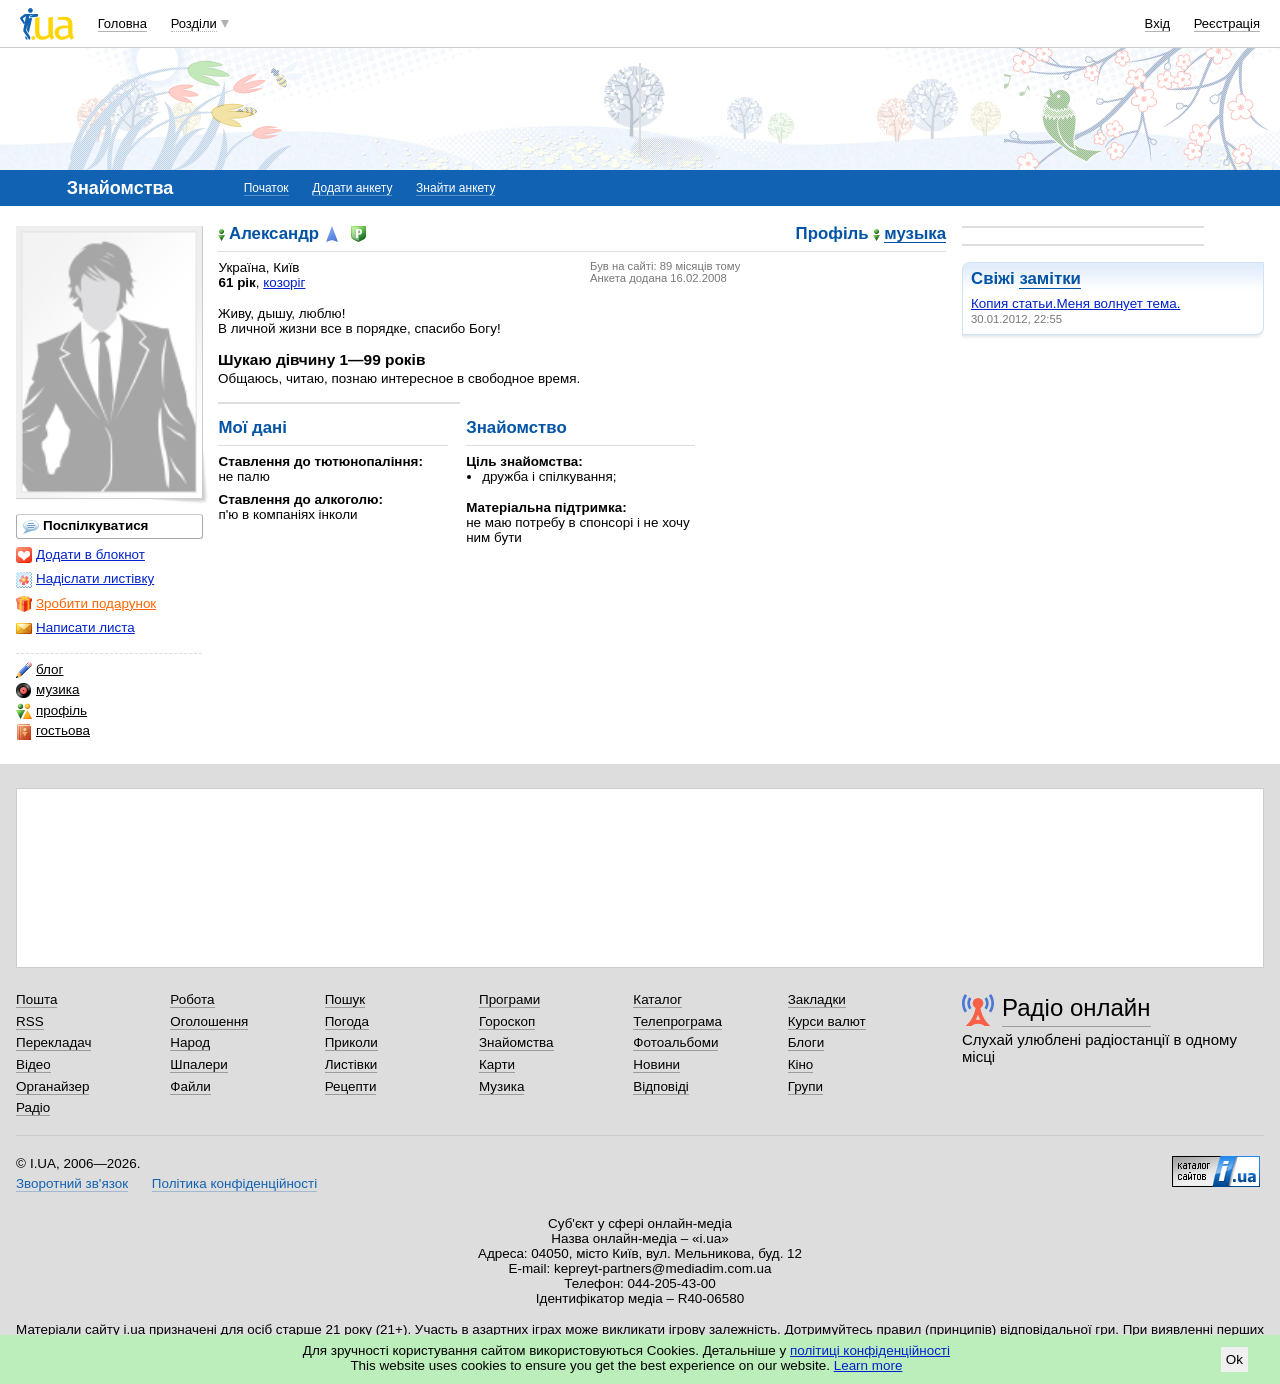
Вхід (1158, 23)
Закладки (817, 999)
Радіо (33, 1107)
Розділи (194, 23)
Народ (190, 1042)
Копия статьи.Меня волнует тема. (1075, 303)
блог (39, 670)
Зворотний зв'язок (72, 1183)
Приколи (351, 1042)
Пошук (345, 999)
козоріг (284, 282)
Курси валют (827, 1021)
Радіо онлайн (1076, 1007)
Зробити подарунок (86, 604)
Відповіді (661, 1086)
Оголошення (209, 1021)
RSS (30, 1021)
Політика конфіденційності (234, 1183)
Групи (805, 1086)
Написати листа (75, 628)
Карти (497, 1064)
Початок (266, 188)
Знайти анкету (455, 188)
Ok (1234, 1359)
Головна (122, 23)
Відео (33, 1064)
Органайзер (52, 1086)
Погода (347, 1021)
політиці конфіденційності (870, 1350)
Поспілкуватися (85, 526)
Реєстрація (1227, 23)
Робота (192, 999)
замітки (1050, 278)
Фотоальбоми (675, 1042)
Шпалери (198, 1064)
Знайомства (516, 1042)
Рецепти (351, 1086)
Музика (501, 1086)
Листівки (351, 1064)
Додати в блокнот (80, 555)
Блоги (806, 1042)
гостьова (53, 731)
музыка (915, 234)
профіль (51, 711)
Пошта (36, 999)
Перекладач (53, 1042)
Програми (509, 999)
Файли (190, 1086)
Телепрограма (677, 1021)
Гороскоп (507, 1021)
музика (47, 690)
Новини (656, 1064)
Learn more (868, 1365)
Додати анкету (352, 188)
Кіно (801, 1064)
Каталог (657, 999)
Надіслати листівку (85, 579)
